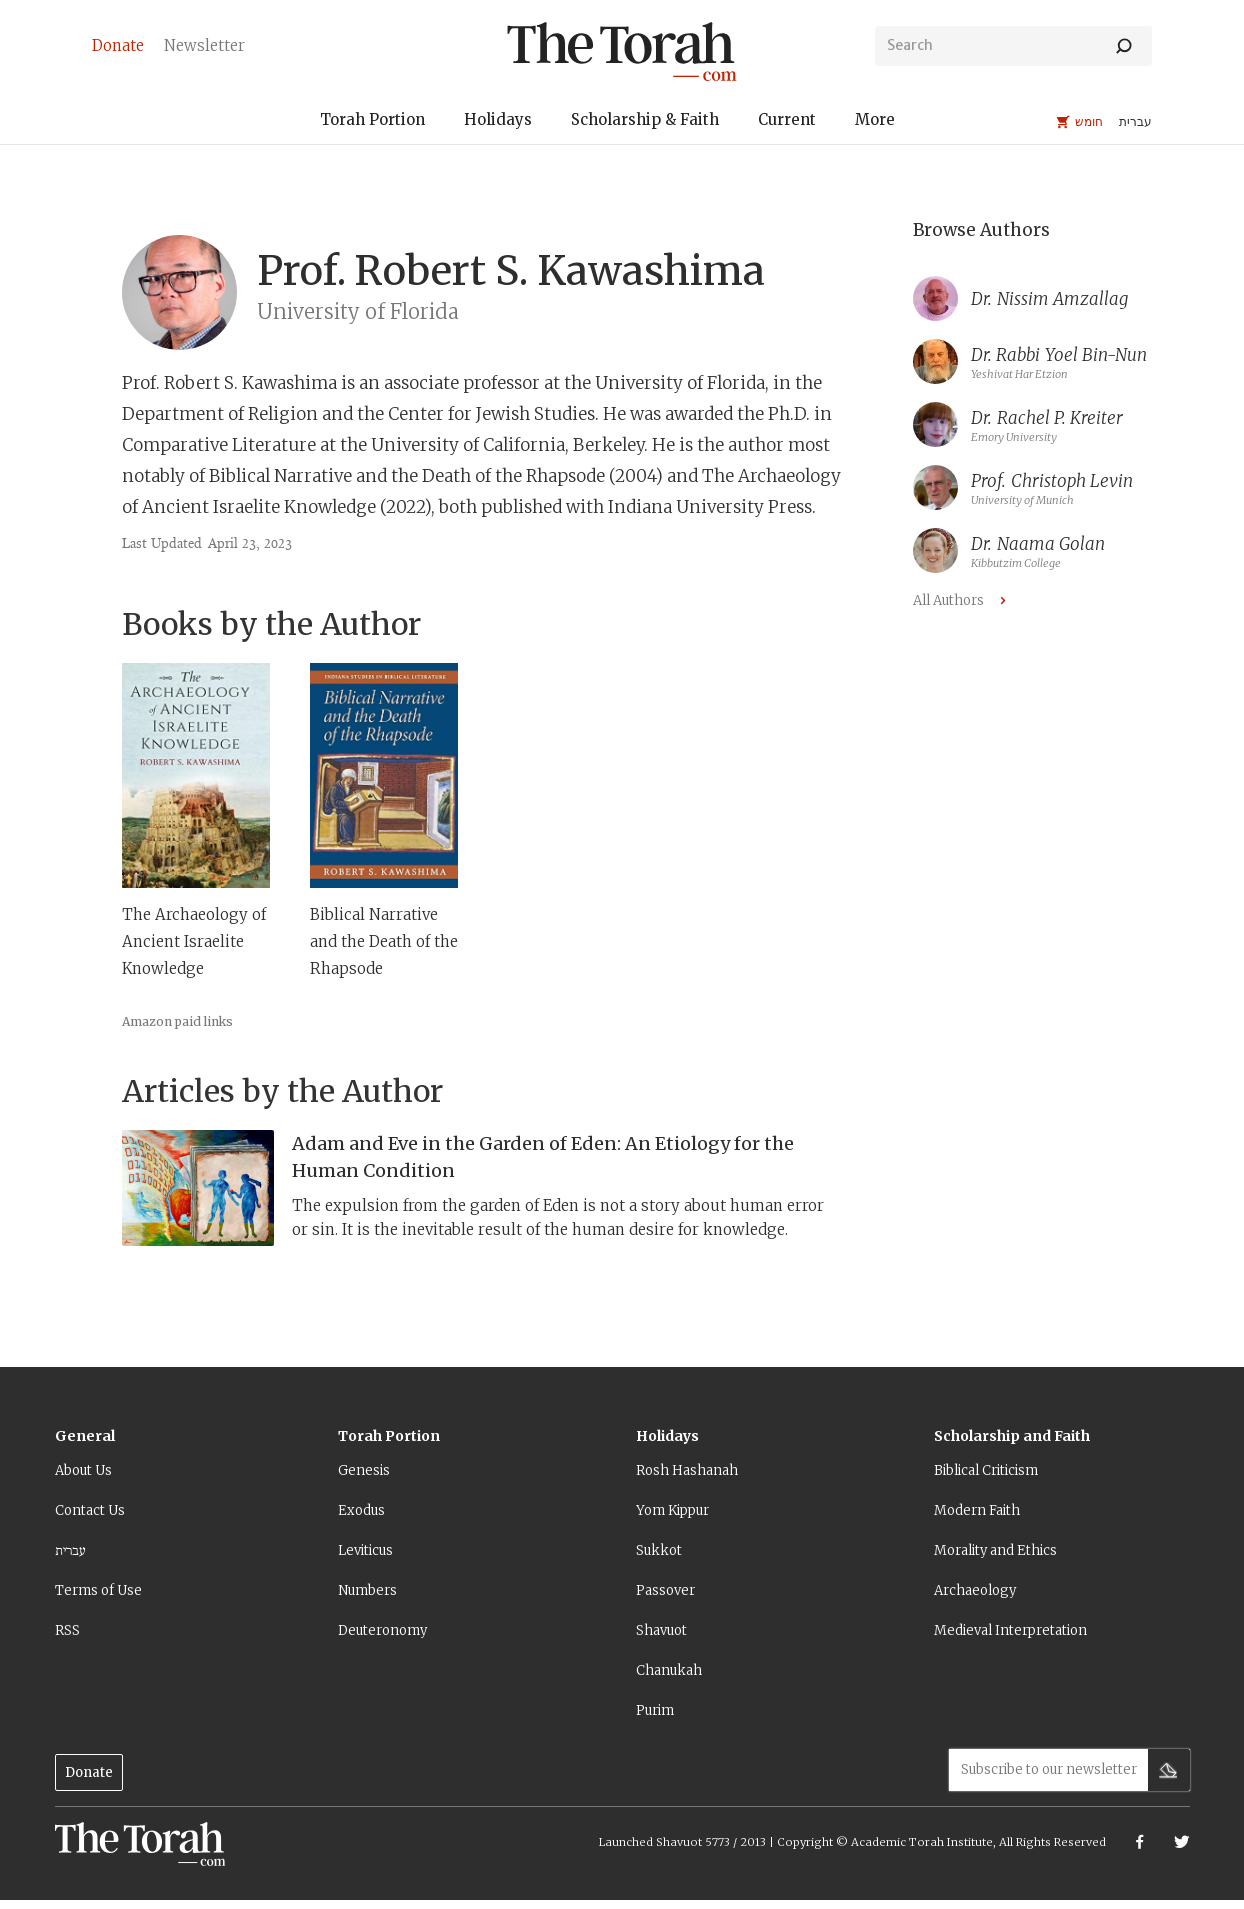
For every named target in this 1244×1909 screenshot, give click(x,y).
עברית (70, 1550)
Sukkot (659, 1550)
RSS (67, 1630)
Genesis (364, 1470)
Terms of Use (98, 1590)
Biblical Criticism (986, 1470)
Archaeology (975, 1590)
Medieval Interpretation (1010, 1630)
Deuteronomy (382, 1630)
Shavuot (661, 1630)
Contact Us (90, 1510)
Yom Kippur (672, 1510)
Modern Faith (977, 1510)
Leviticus (365, 1550)
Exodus (361, 1510)
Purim (655, 1710)
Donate (89, 1772)
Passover (665, 1590)
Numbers (367, 1590)
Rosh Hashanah (687, 1470)
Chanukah (669, 1670)
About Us (83, 1470)
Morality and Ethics (995, 1550)
